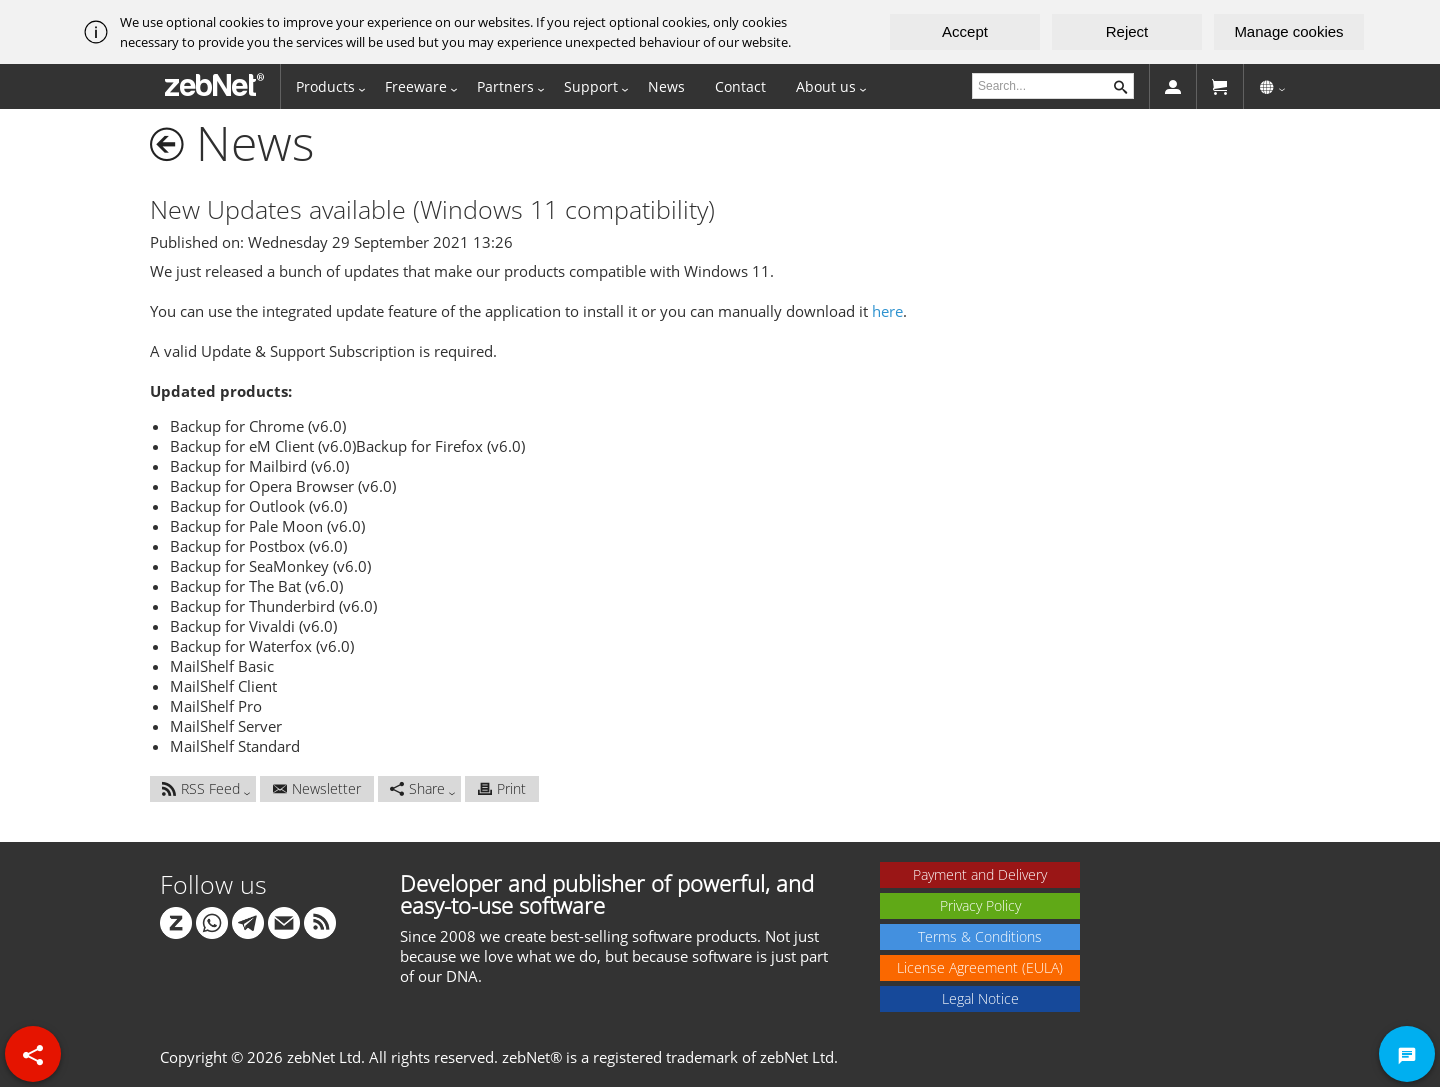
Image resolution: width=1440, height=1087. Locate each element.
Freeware (416, 86)
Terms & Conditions (980, 936)
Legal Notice (980, 998)
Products (325, 86)
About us (826, 86)
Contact (740, 86)
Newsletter (317, 788)
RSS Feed (201, 788)
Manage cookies (1288, 31)
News (666, 86)
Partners (505, 86)
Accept (965, 31)
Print (502, 788)
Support (591, 86)
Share (417, 788)
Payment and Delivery (980, 874)
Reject (1127, 31)
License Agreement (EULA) (980, 967)
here (887, 311)
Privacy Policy (980, 905)
